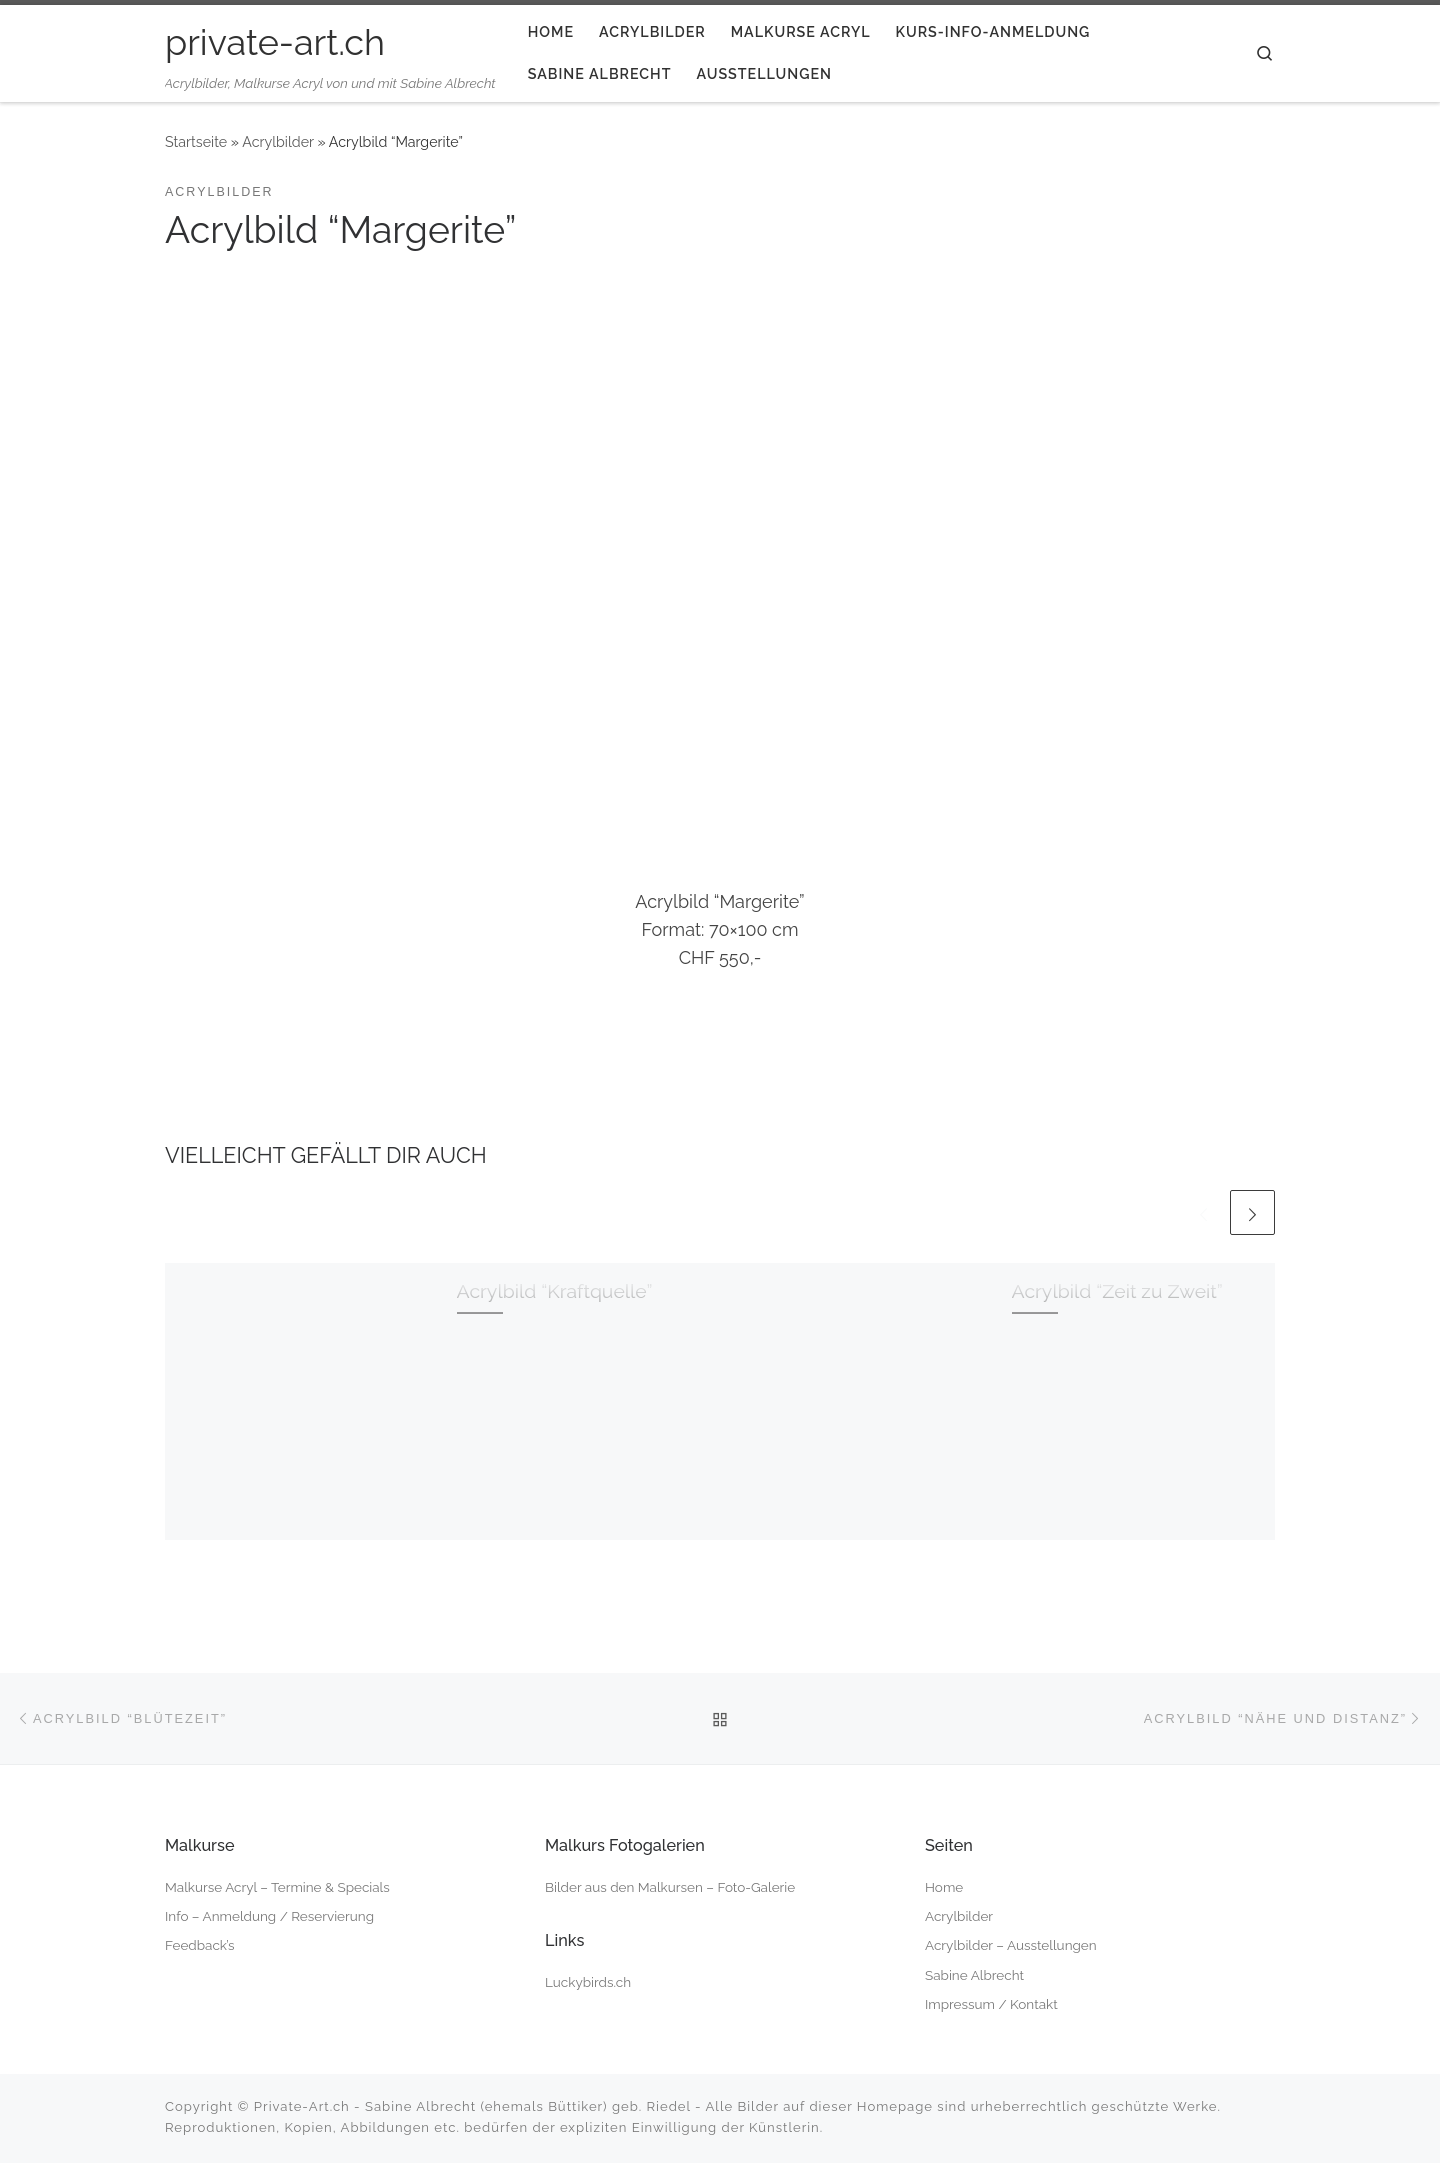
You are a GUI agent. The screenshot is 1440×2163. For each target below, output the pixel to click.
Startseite (196, 142)
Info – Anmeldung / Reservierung (269, 1916)
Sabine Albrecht (974, 1975)
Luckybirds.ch (588, 1982)
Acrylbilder (278, 142)
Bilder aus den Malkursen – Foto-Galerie (670, 1887)
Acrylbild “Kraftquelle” (555, 1291)
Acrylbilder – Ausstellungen (1011, 1945)
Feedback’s (199, 1945)
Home (944, 1887)
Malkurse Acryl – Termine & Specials (277, 1887)
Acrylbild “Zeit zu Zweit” (1117, 1291)
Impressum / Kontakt (991, 2004)
